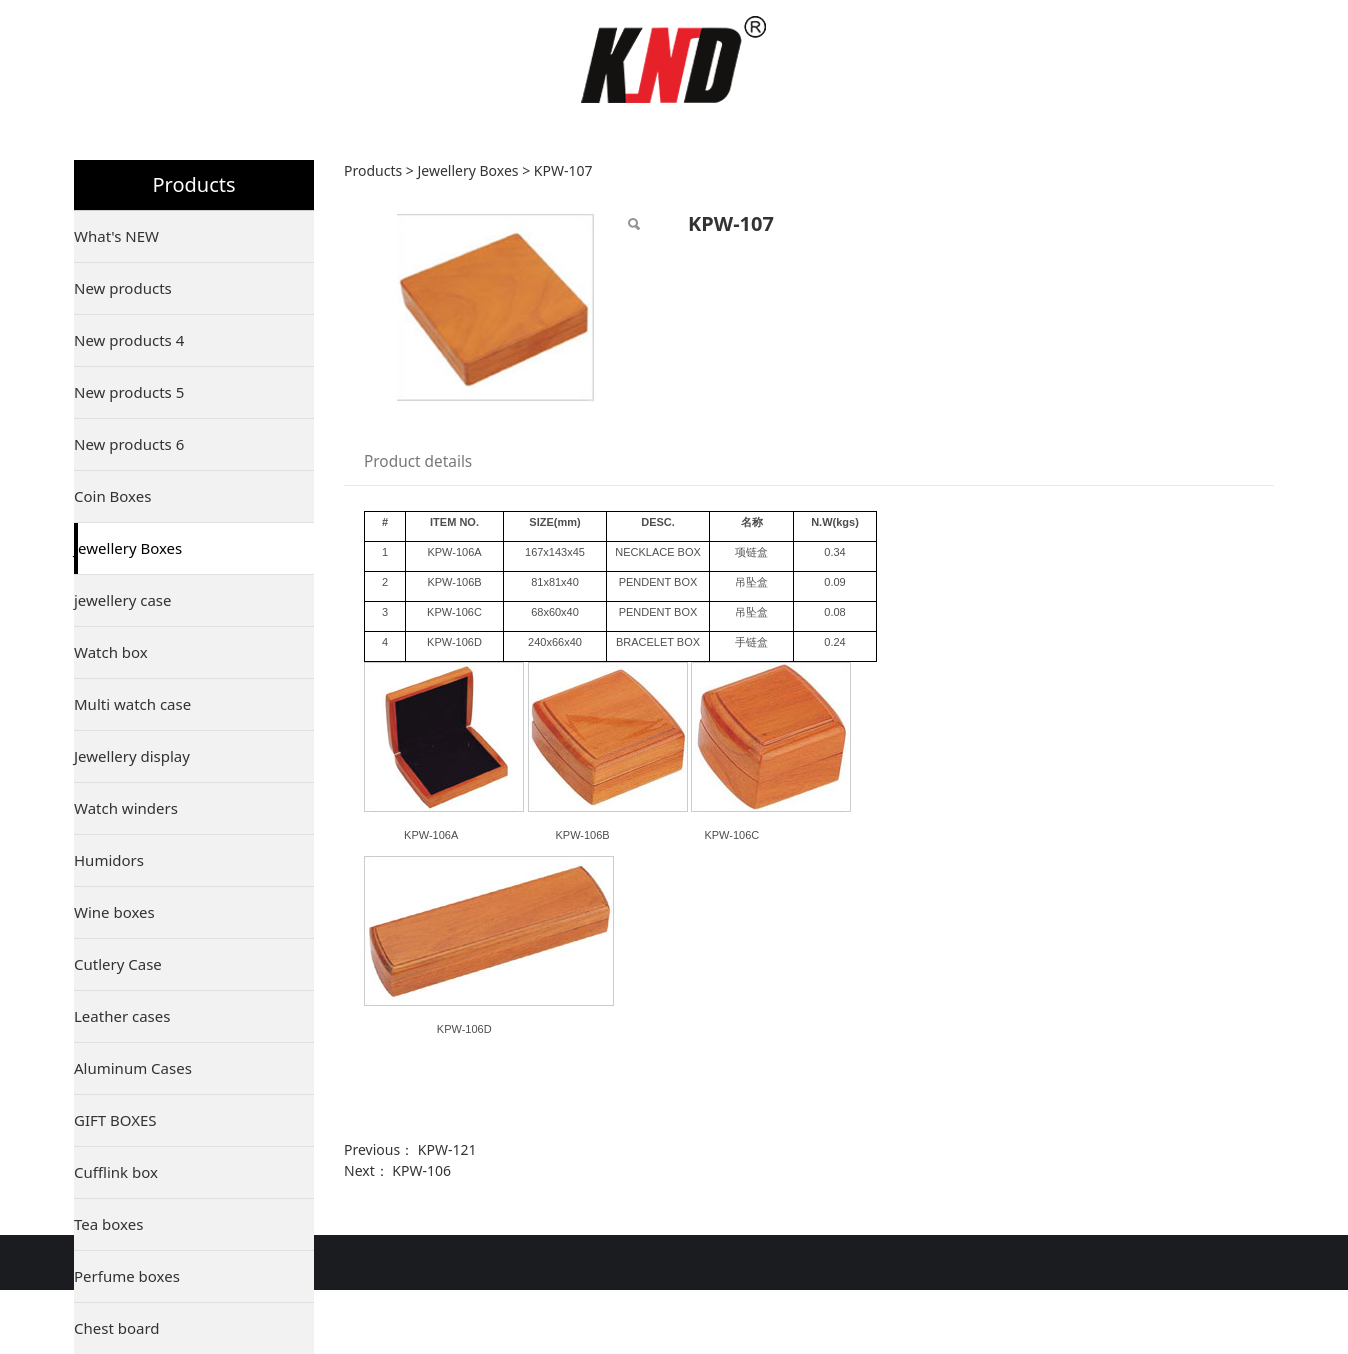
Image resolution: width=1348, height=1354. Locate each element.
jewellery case (123, 600)
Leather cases (122, 1016)
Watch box (111, 652)
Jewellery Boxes (128, 548)
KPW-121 (447, 1149)
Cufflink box (116, 1172)
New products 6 (129, 444)
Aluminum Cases (133, 1068)
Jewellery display (132, 756)
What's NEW (116, 236)
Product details (418, 461)
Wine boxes (114, 912)
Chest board (117, 1328)
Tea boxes (108, 1224)
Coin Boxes (112, 496)
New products (123, 288)
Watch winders (126, 808)
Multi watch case (132, 704)
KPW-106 (421, 1170)
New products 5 (129, 392)
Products (373, 170)
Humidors (109, 860)
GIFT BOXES (115, 1120)
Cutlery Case (118, 964)
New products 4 (129, 340)
